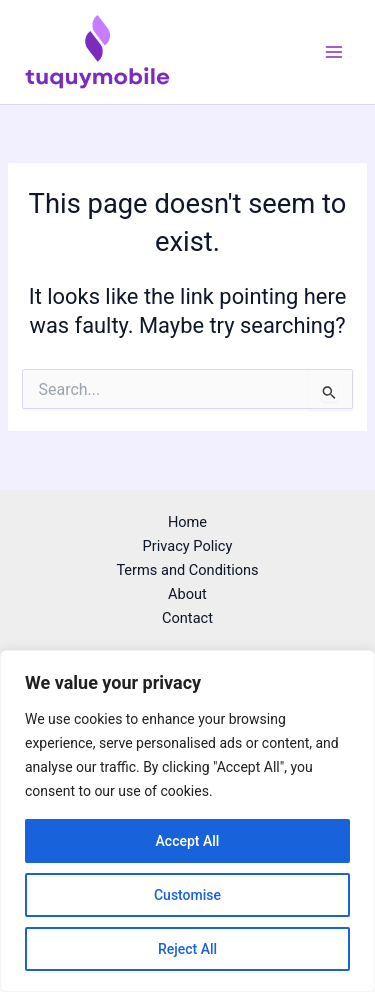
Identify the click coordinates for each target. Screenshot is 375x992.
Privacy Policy (188, 546)
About (187, 594)
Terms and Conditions (187, 570)
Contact (187, 618)
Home (187, 522)
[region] (187, 821)
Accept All (188, 841)
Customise (187, 895)
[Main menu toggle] (334, 52)
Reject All (187, 949)
